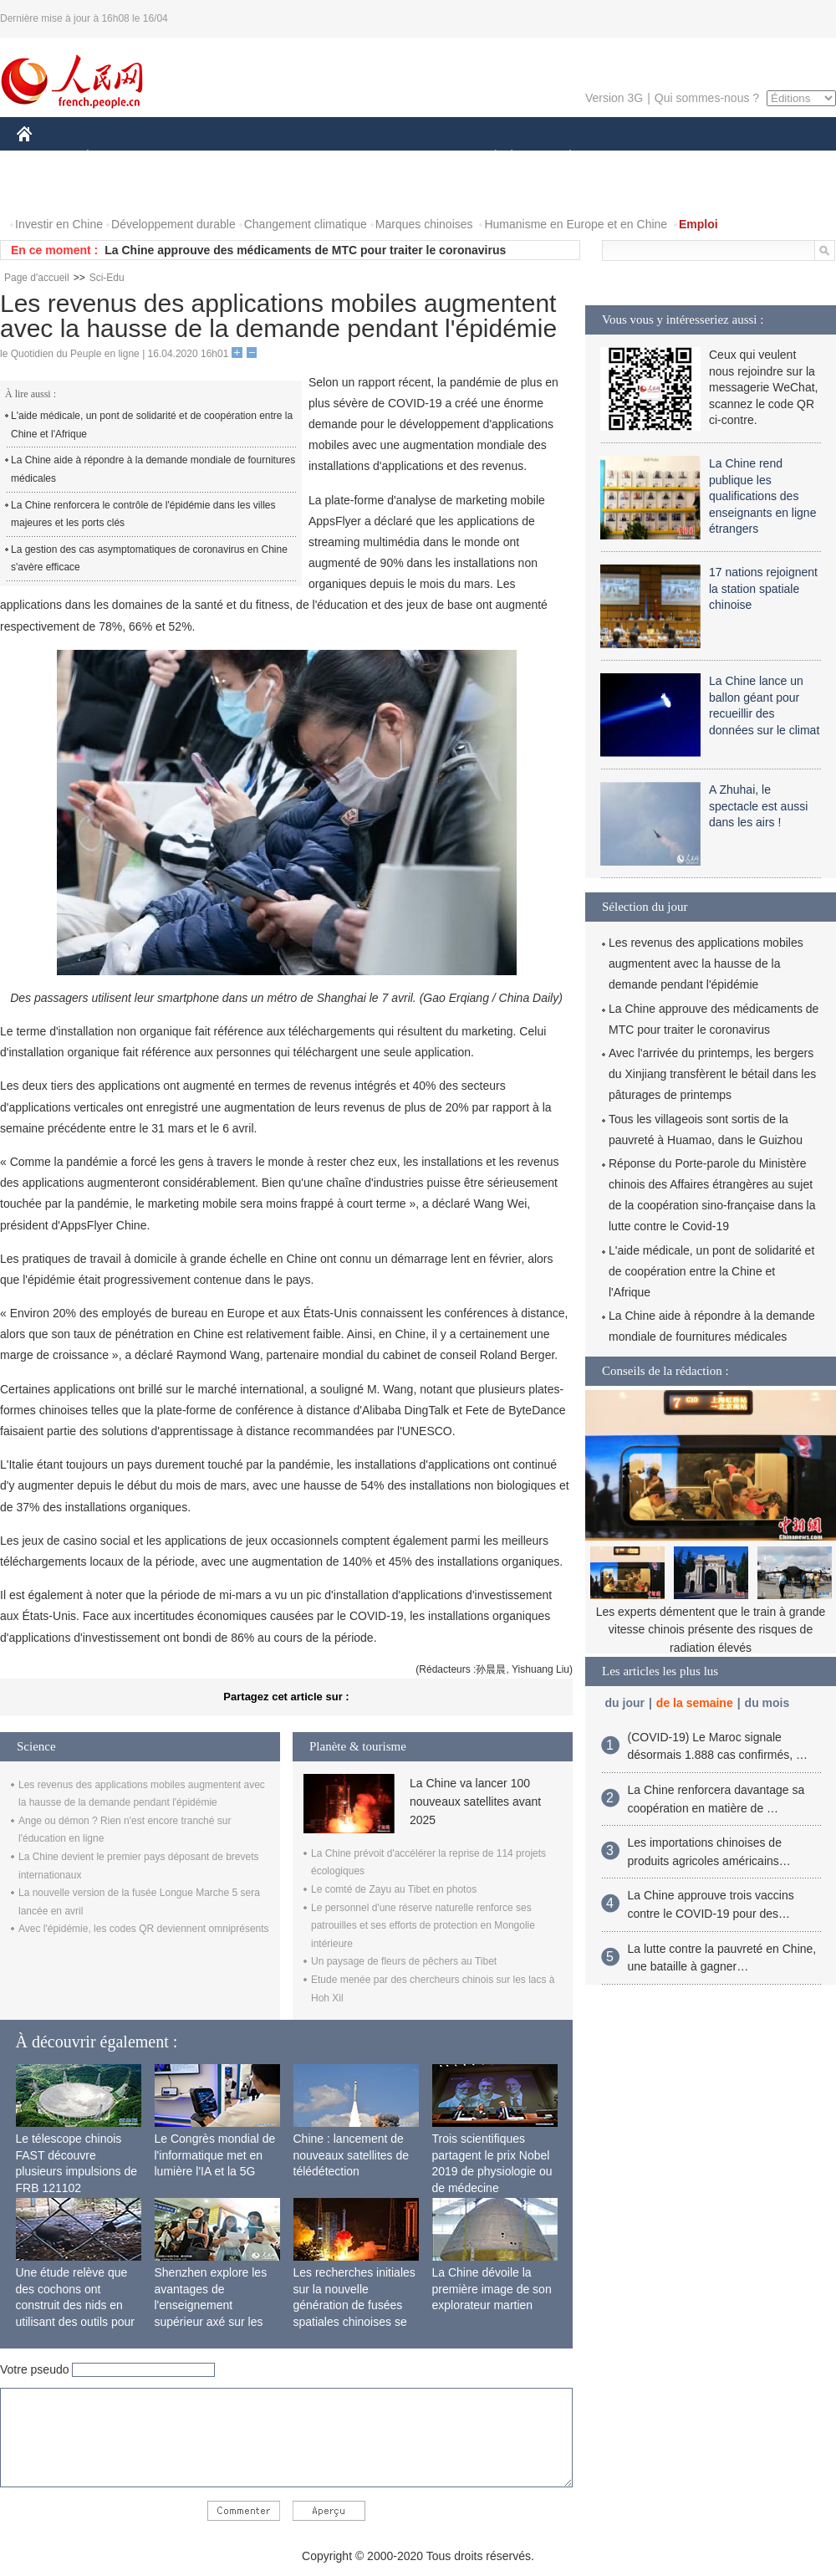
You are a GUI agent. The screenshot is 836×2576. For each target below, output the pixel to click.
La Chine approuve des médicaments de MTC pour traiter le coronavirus (305, 250)
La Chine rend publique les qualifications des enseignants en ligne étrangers (762, 496)
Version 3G (614, 98)
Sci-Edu (107, 278)
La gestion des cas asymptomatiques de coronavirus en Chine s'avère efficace (149, 559)
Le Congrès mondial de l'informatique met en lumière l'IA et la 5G (215, 2155)
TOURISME (699, 158)
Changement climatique (305, 224)
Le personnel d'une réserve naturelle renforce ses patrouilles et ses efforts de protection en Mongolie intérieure (423, 1926)
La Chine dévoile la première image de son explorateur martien (492, 2289)
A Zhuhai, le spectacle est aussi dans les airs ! (758, 806)
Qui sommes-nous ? (707, 98)
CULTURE (413, 158)
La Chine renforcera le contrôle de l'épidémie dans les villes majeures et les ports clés (143, 514)
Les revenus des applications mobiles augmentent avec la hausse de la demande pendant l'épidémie (706, 963)
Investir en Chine (59, 224)
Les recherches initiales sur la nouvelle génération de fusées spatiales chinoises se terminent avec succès (354, 2305)
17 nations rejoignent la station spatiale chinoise (763, 588)
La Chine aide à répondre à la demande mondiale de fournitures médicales (153, 469)
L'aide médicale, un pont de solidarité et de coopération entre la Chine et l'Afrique (152, 425)
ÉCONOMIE (118, 158)
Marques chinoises (424, 224)
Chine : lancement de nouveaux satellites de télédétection (351, 2155)
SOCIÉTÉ (487, 158)
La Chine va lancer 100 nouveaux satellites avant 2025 (475, 1801)
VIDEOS (118, 191)
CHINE (45, 158)
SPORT (628, 158)
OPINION (778, 158)
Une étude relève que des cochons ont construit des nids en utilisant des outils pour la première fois (75, 2305)
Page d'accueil (36, 278)
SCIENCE (338, 158)
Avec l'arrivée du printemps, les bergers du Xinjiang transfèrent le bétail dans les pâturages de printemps (712, 1073)
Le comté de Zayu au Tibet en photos (394, 1889)
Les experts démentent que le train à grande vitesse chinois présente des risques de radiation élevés (711, 1629)
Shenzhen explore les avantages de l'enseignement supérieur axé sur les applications (211, 2305)
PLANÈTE (561, 158)
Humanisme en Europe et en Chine (575, 224)
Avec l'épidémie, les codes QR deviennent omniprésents (143, 1929)
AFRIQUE (264, 158)
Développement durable (173, 224)
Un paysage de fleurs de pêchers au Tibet (404, 1961)
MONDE (194, 158)
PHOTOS (51, 191)
